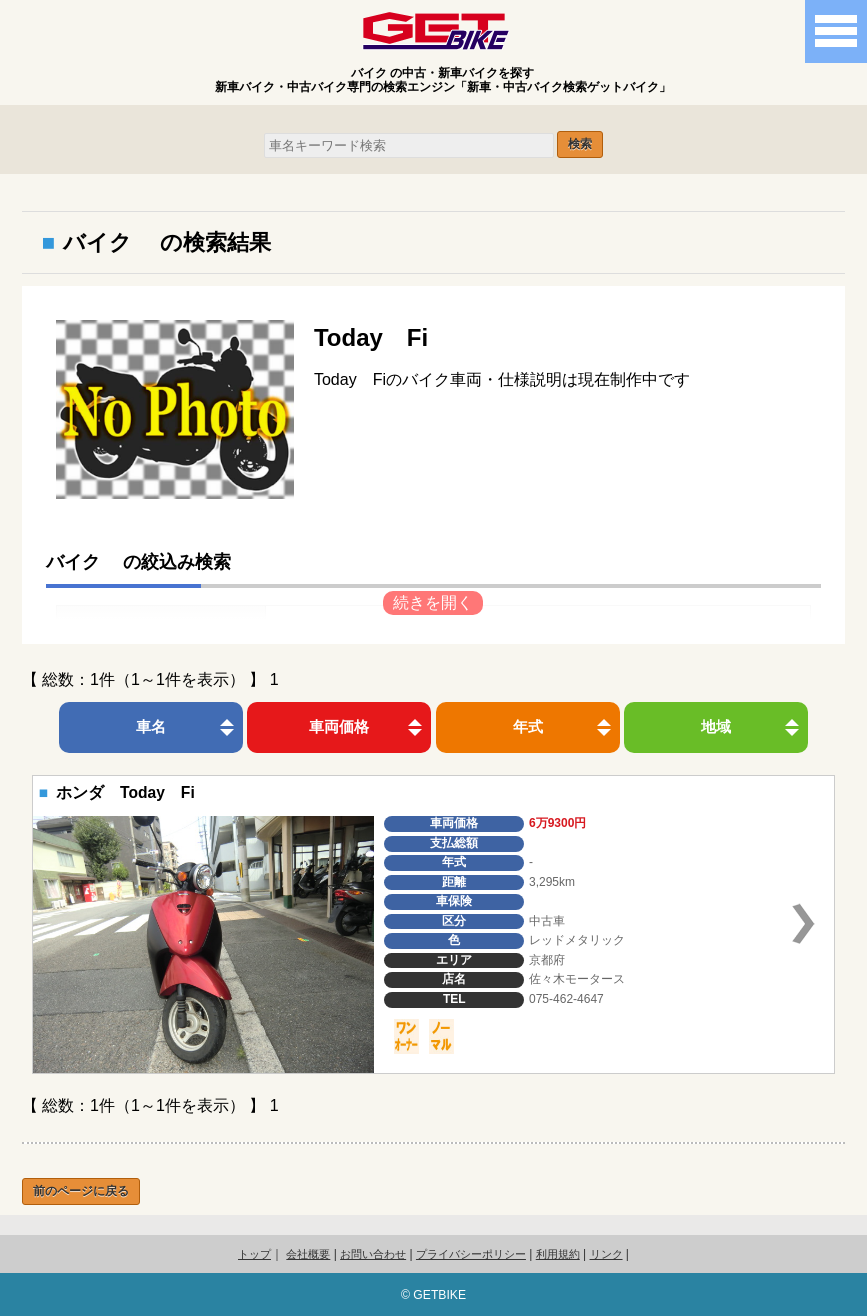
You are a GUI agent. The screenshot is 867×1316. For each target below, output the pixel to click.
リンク (606, 1254)
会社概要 (308, 1254)
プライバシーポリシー (471, 1254)
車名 (151, 726)
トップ (254, 1254)
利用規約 (558, 1254)
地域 (716, 726)
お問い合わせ (373, 1254)
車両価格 (339, 726)
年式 (528, 726)
